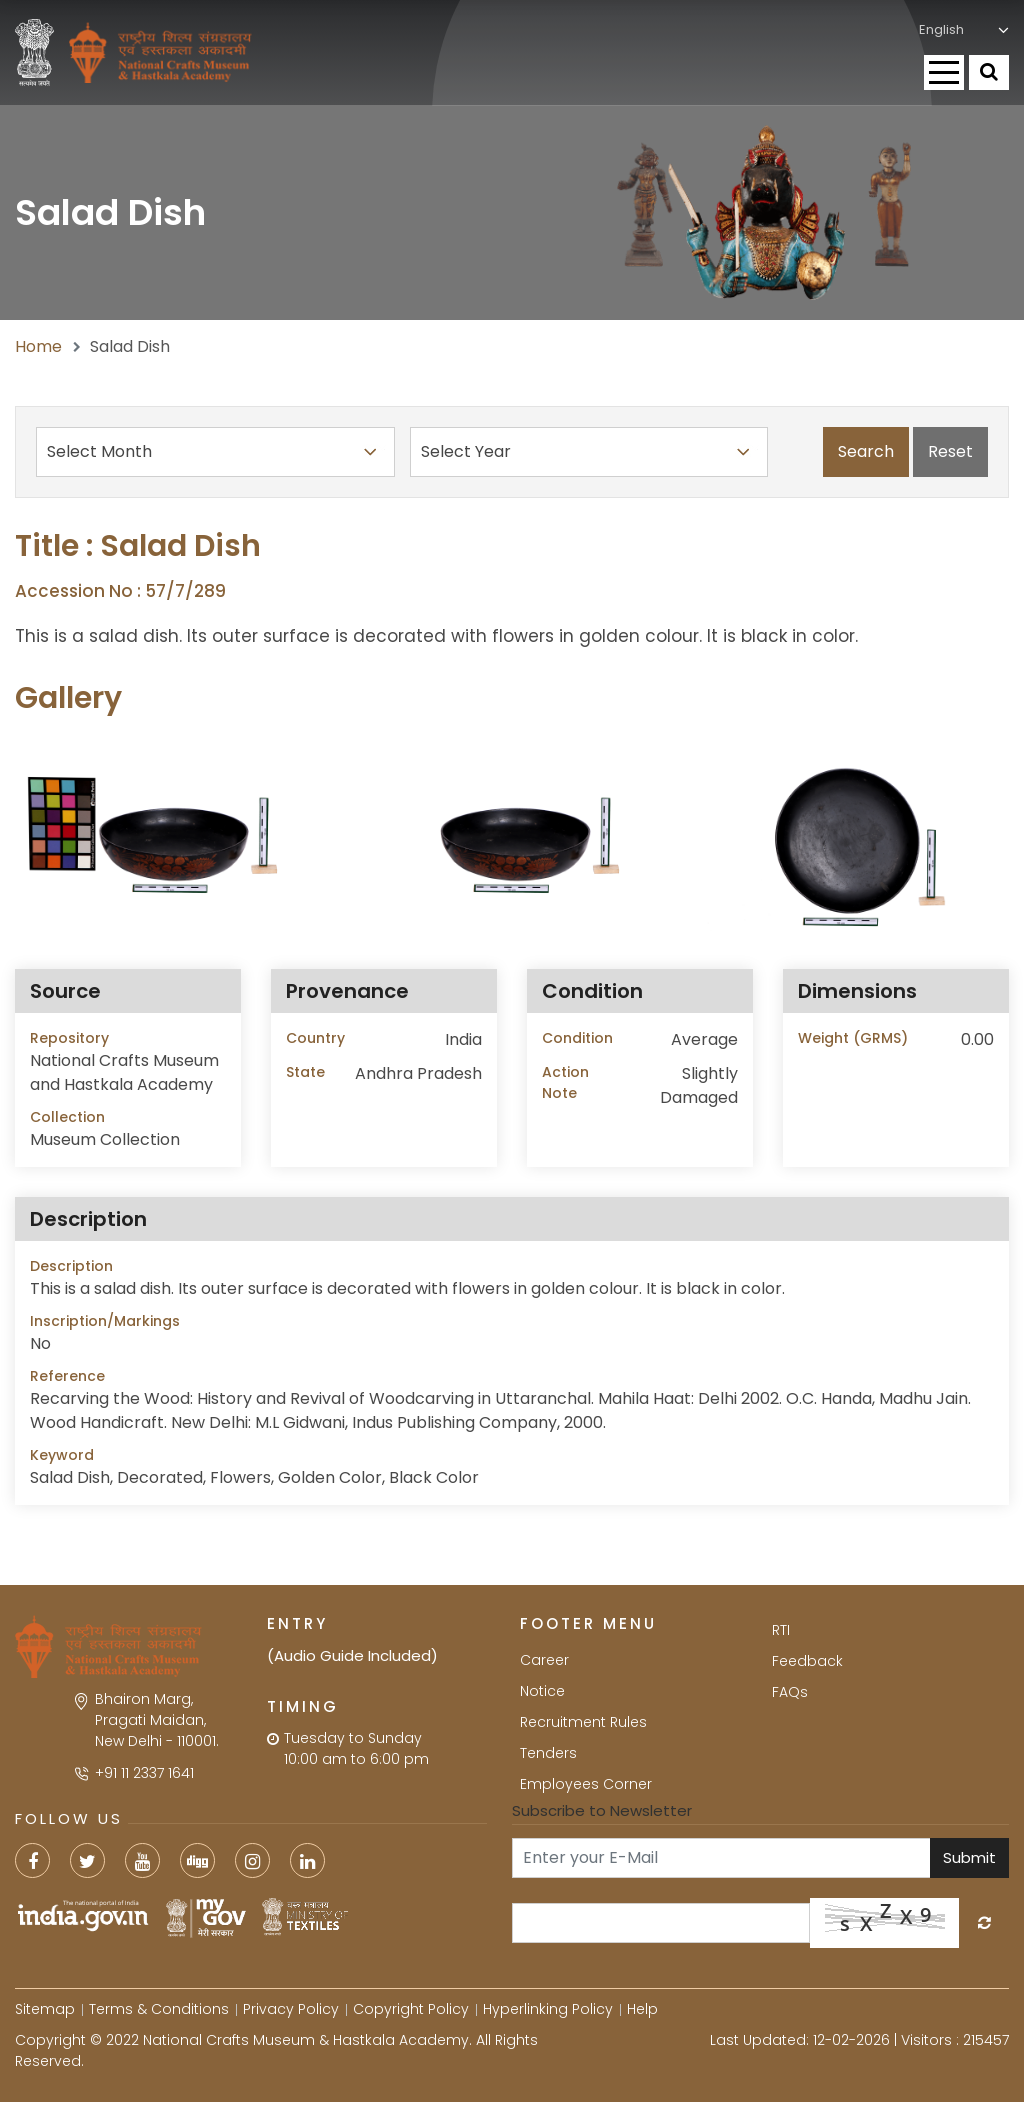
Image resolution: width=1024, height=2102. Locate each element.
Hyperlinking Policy (548, 2009)
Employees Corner (586, 1784)
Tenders (548, 1753)
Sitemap (45, 2009)
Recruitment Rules (583, 1722)
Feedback (807, 1661)
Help (642, 2009)
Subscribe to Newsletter (602, 1810)
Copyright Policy (411, 2009)
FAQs (790, 1692)
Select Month (215, 452)
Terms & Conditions (159, 2009)
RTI (781, 1630)
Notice (542, 1691)
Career (544, 1660)
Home (38, 346)
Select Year (589, 452)
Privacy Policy (291, 2009)
